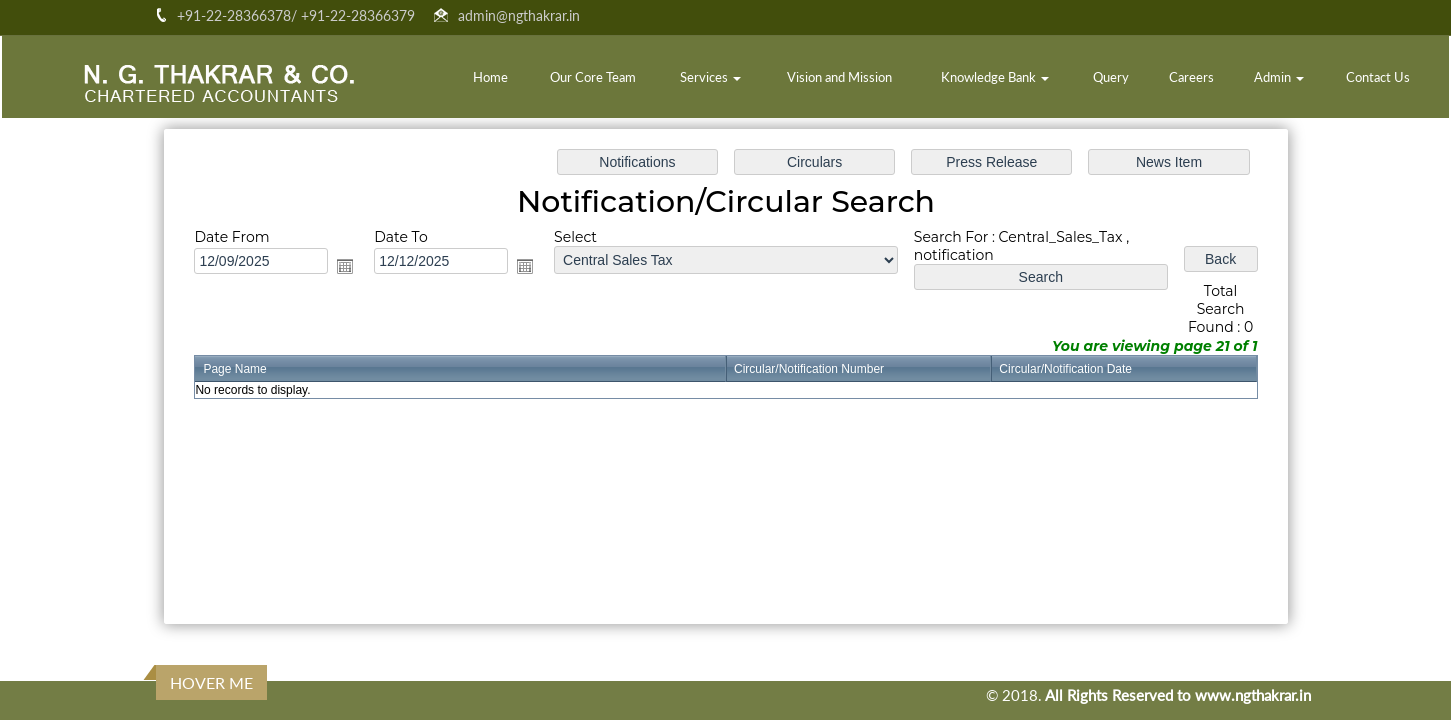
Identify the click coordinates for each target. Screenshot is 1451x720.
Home (490, 77)
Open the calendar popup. (346, 266)
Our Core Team (593, 77)
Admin (1279, 77)
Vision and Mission (839, 77)
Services (710, 77)
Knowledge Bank (995, 77)
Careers (1191, 77)
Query (1111, 77)
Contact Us (1378, 77)
